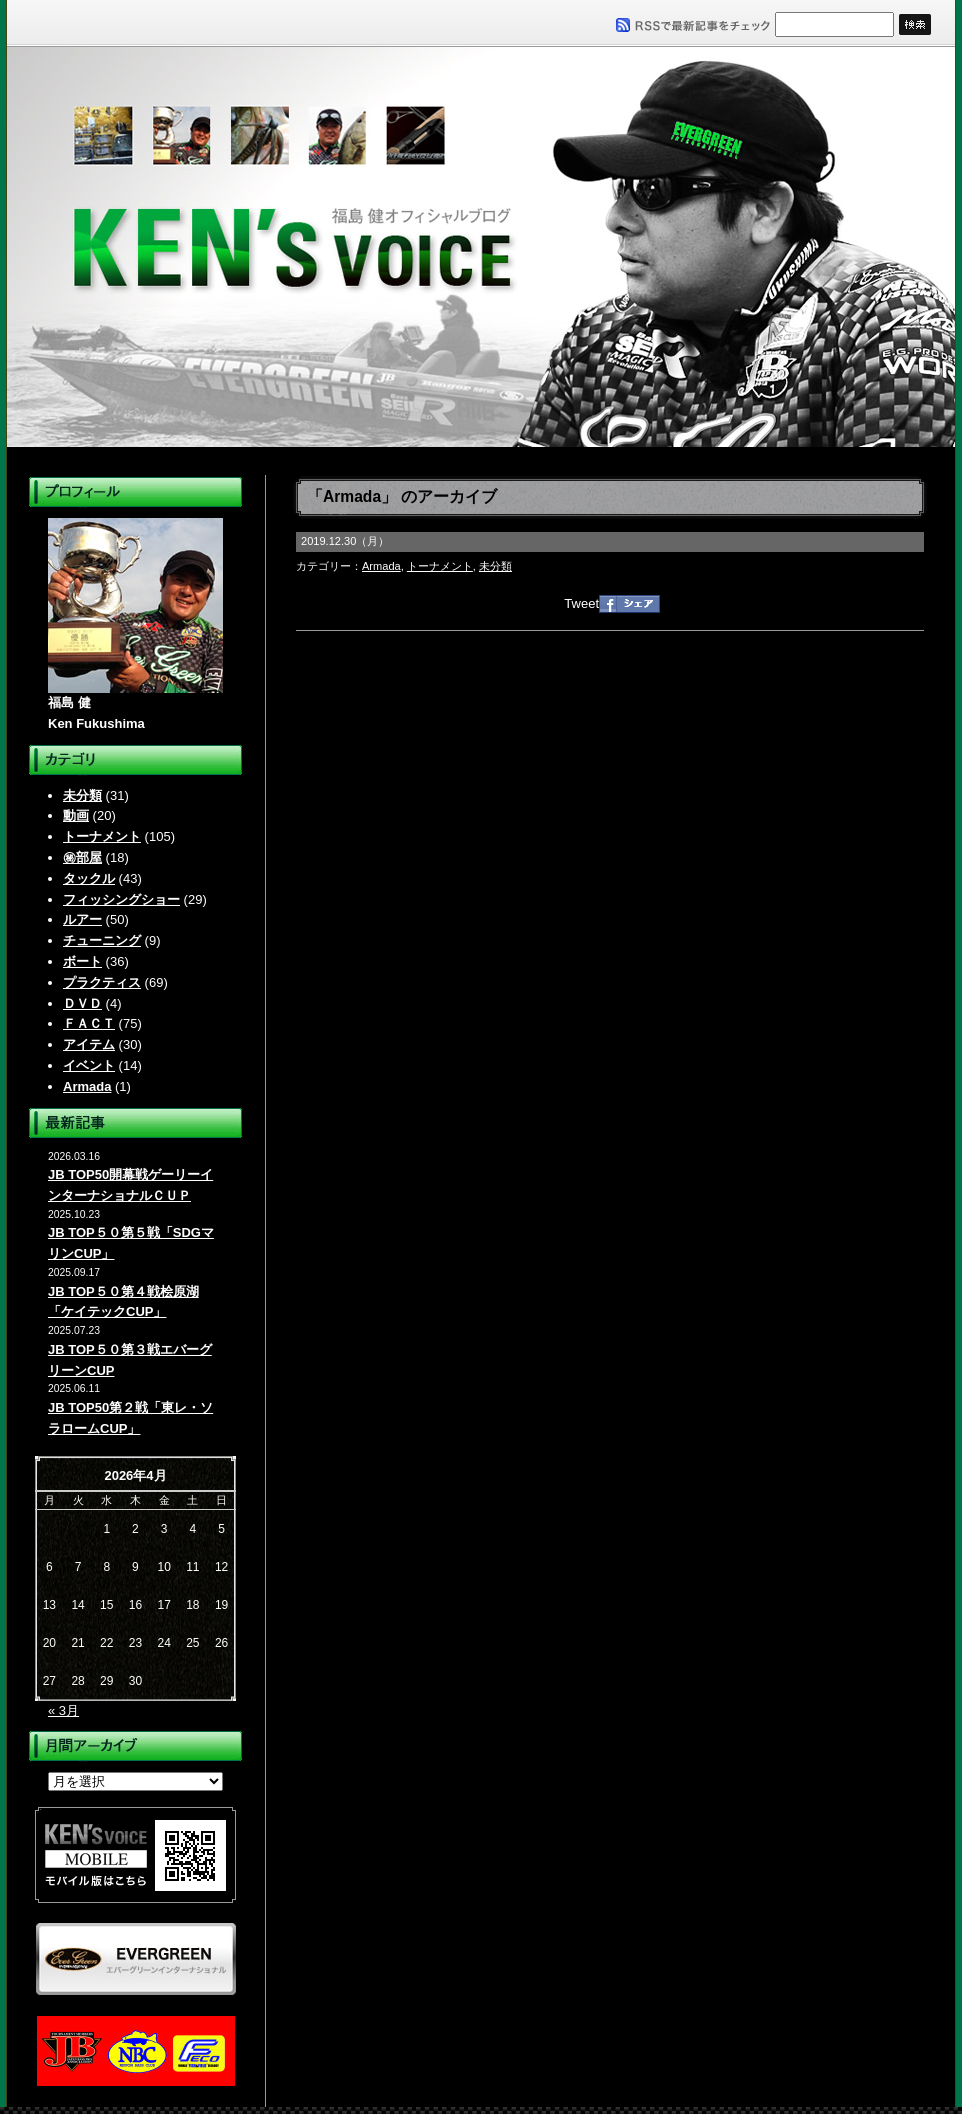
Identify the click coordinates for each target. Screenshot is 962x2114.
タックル (89, 878)
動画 (76, 815)
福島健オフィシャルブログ (481, 247)
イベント (89, 1065)
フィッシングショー (121, 899)
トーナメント (102, 836)
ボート (82, 961)
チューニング (102, 940)
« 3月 (63, 1710)
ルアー (82, 919)
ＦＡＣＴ (89, 1023)
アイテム (89, 1044)
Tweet (581, 603)
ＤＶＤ (82, 1003)
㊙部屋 (82, 857)
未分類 (82, 795)
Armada (87, 1086)
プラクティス (102, 982)
